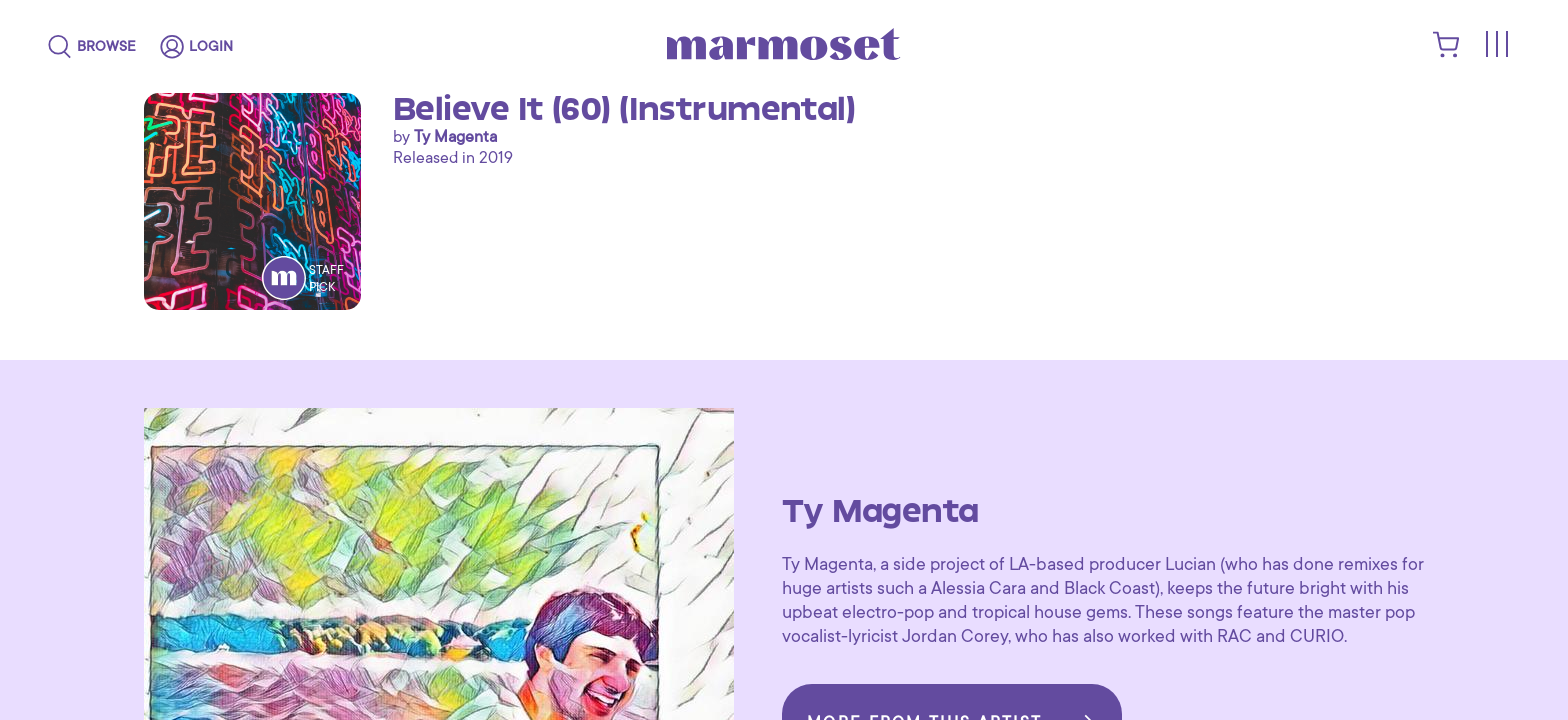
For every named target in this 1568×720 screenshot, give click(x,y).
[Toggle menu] (1496, 45)
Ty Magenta (455, 137)
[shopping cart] (1446, 53)
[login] (196, 47)
